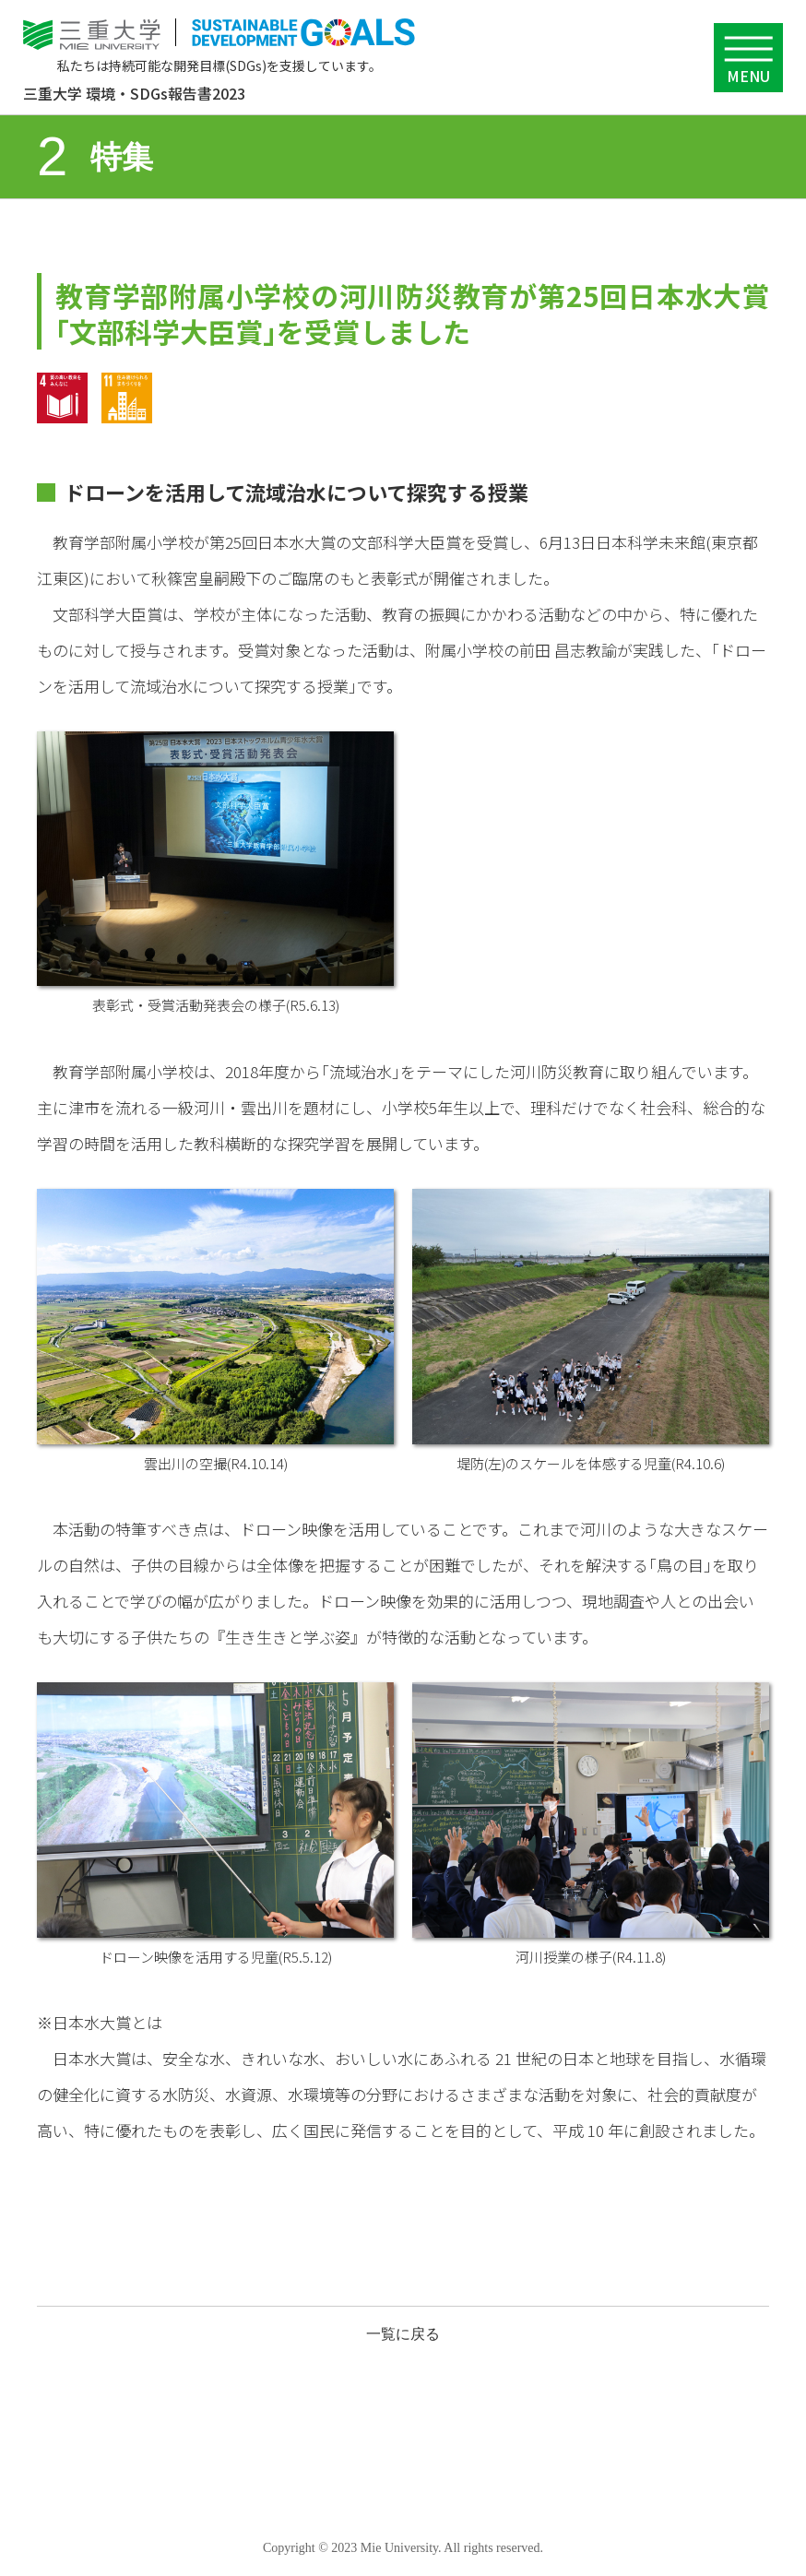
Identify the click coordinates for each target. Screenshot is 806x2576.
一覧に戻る (403, 2334)
